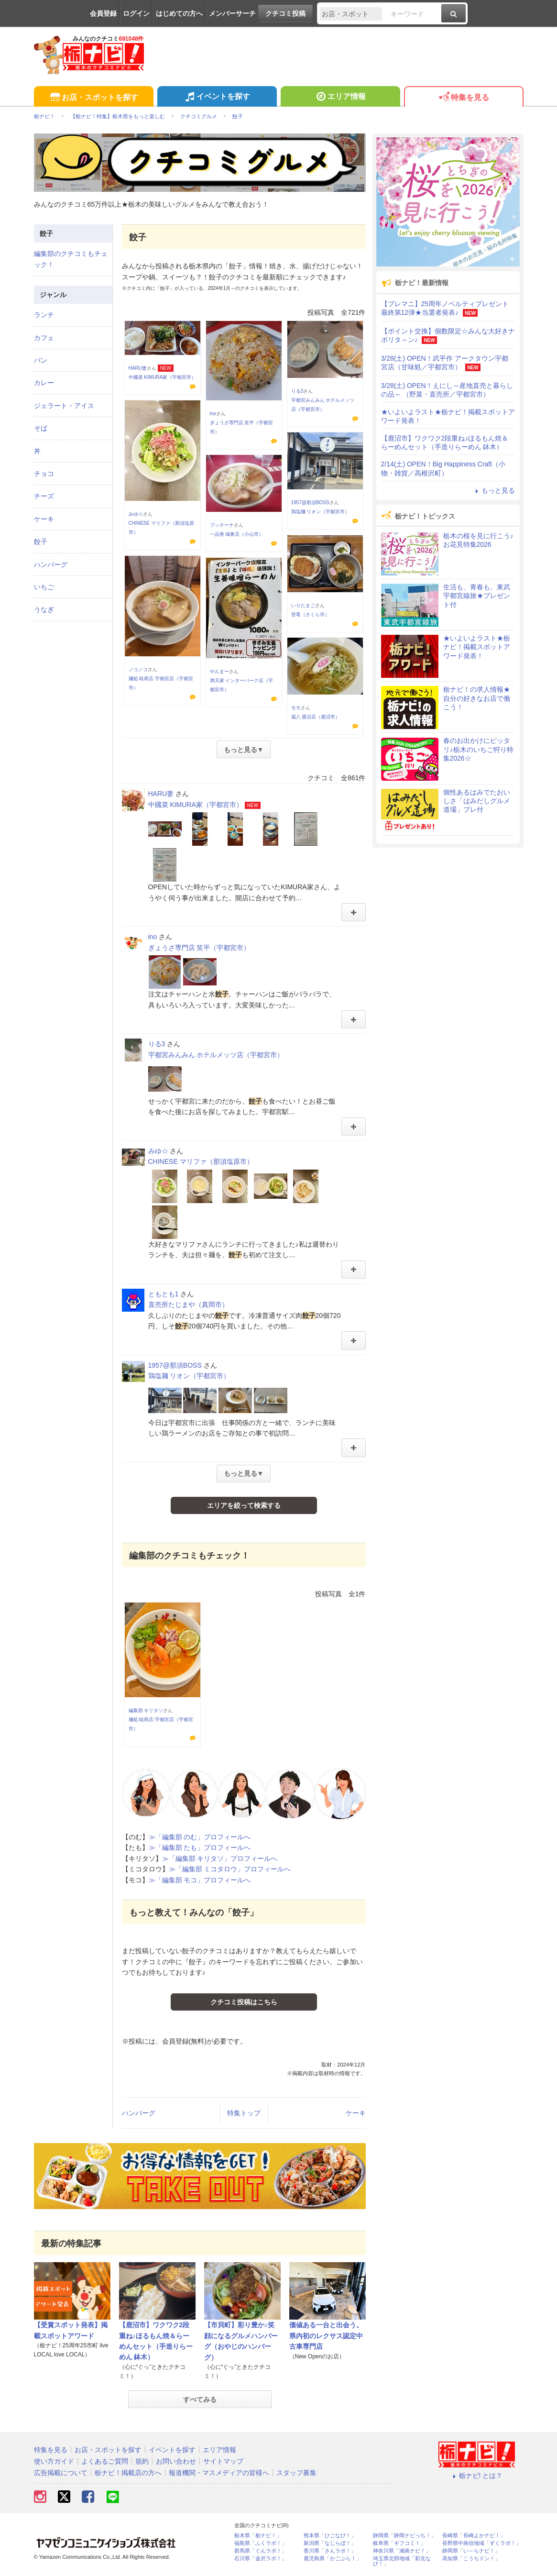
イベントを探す (217, 97)
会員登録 (103, 13)
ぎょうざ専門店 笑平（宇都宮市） (199, 947)
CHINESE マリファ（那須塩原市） (200, 1161)
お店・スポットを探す (93, 98)
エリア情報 (340, 97)
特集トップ (244, 2113)
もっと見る (494, 490)
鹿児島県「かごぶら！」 (332, 2558)
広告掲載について (60, 2472)
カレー (44, 383)
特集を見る (463, 98)
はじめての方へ (179, 13)
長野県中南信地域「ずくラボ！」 (481, 2543)
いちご (44, 587)
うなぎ (44, 609)
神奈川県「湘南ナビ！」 (402, 2551)
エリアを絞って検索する (244, 1505)
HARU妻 (138, 368)
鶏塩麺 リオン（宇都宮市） (320, 511)
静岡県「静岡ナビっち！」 (404, 2535)
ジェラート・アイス (64, 405)
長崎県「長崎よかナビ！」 (473, 2535)
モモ (296, 707)
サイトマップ (223, 2461)
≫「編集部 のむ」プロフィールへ (200, 1837)
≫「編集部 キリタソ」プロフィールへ (220, 1858)
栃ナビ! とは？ (476, 2475)
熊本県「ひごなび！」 (330, 2535)
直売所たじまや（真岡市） (188, 1304)
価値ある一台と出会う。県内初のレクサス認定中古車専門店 (326, 2335)
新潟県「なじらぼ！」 (330, 2543)
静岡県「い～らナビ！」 (471, 2551)
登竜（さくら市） (310, 614)
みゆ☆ (136, 514)
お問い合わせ (176, 2461)
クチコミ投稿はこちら (243, 2002)
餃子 (40, 541)
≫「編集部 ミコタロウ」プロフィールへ (230, 1869)
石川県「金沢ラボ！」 (260, 2558)
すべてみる (200, 2399)
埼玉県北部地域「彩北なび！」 (402, 2561)
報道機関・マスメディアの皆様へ (219, 2472)
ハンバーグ (138, 2113)
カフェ (44, 338)
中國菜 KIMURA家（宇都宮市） (163, 377)
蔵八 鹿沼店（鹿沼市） (315, 716)
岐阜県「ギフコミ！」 (399, 2543)
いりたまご (303, 605)
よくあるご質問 (104, 2461)
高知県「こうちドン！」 (471, 2558)
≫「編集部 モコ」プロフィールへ (200, 1880)
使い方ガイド (54, 2461)
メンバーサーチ (232, 13)
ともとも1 (163, 1294)
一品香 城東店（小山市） (237, 534)
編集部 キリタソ (146, 1710)
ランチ (44, 315)
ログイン (136, 13)
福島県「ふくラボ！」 (260, 2543)
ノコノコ (138, 669)
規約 (142, 2461)
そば (40, 428)
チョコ (44, 473)
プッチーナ (222, 525)
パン (40, 360)
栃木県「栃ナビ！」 (258, 2535)
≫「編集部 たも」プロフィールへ (200, 1847)
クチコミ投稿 (285, 13)
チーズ (44, 496)
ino (213, 413)
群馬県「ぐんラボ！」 (260, 2551)
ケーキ (356, 2113)
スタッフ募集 (296, 2472)
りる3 (297, 391)
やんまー (219, 671)
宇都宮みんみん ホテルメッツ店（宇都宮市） (216, 1055)
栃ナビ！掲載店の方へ (128, 2472)
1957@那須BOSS (310, 502)
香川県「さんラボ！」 (330, 2551)
